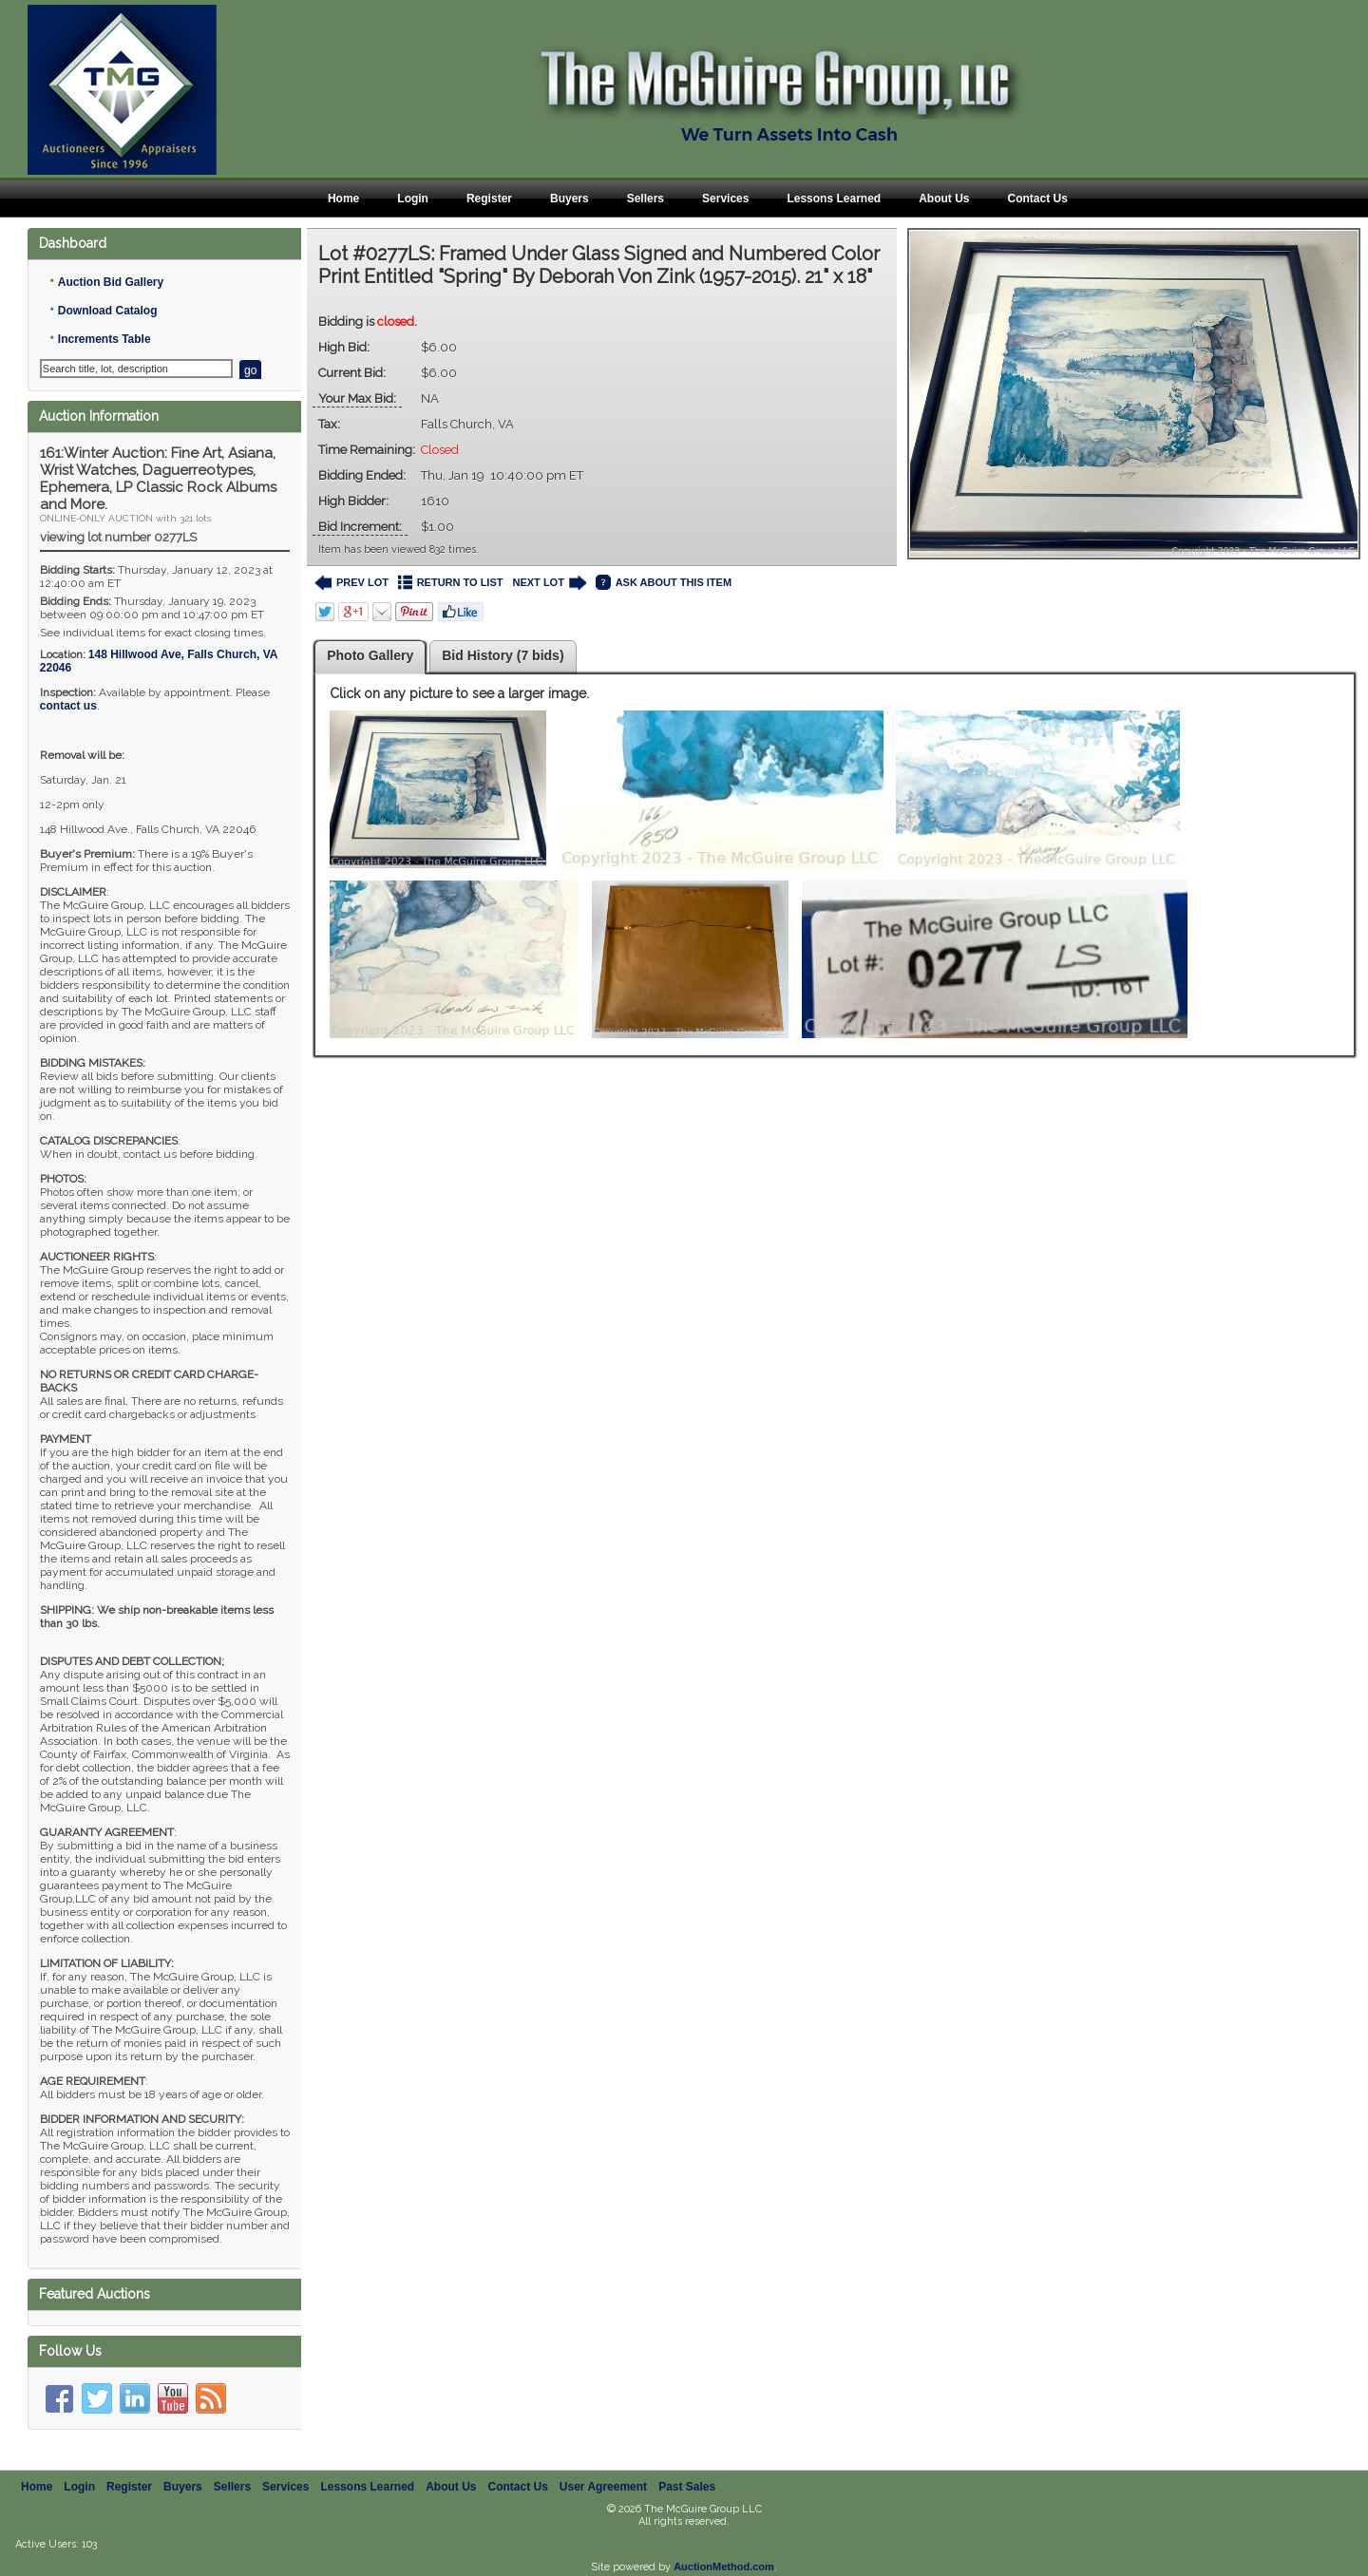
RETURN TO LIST (451, 583)
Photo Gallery (370, 655)
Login (412, 198)
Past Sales (686, 2486)
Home (343, 198)
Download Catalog (108, 310)
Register (489, 198)
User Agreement (603, 2486)
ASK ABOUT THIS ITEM (664, 583)
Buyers (569, 198)
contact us (68, 705)
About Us (944, 198)
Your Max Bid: (357, 398)
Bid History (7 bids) (502, 655)
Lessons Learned (834, 198)
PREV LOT (351, 583)
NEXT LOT (548, 583)
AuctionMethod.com (724, 2566)
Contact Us (1037, 198)
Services (725, 198)
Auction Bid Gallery (110, 282)
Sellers (645, 198)
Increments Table (104, 339)
